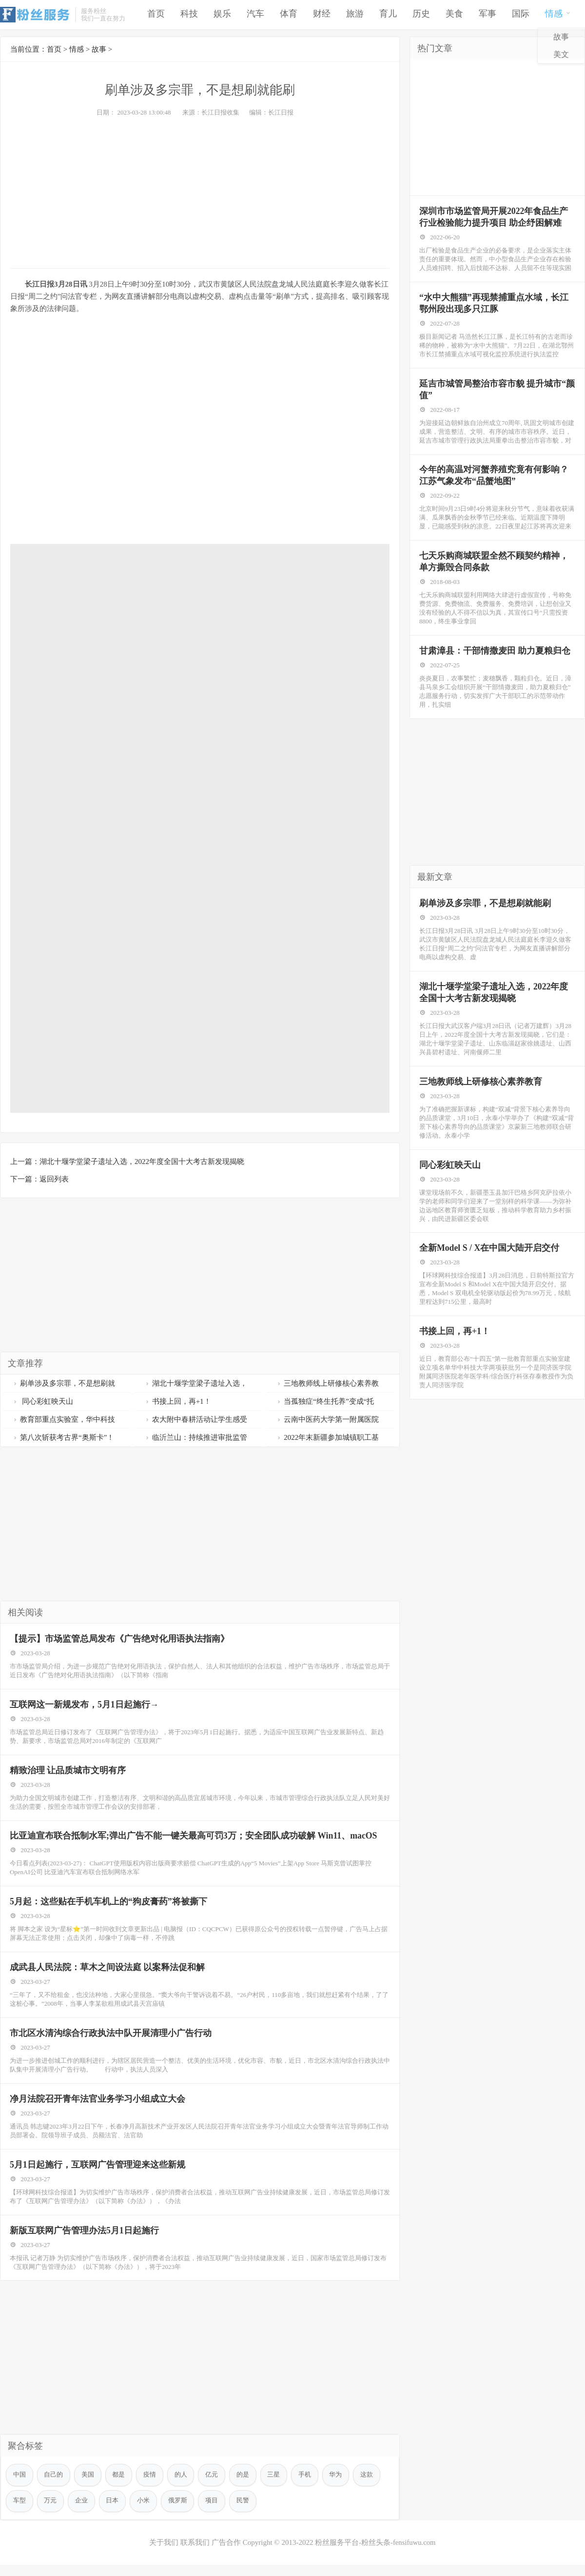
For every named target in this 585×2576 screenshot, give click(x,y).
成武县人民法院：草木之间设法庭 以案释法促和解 (108, 1973)
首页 (156, 14)
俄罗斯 (178, 2512)
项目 (213, 2512)
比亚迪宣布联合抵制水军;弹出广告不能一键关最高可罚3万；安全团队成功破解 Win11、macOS (194, 1839)
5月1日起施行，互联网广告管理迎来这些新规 (98, 2173)
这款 (369, 2485)
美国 (88, 2485)
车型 (19, 2512)
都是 (119, 2485)
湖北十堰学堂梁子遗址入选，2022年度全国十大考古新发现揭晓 (141, 1161)
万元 (50, 2512)
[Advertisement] (199, 190)
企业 (82, 2512)
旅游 (355, 14)
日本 (113, 2512)
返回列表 (54, 1179)
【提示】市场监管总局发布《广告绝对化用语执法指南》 (120, 1639)
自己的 (53, 2485)
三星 (275, 2485)
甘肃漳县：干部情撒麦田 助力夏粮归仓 (495, 665)
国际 (520, 14)
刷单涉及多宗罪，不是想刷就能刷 (485, 919)
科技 (189, 14)
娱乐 (222, 14)
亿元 (213, 2485)
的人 (182, 2485)
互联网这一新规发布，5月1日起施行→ (84, 1706)
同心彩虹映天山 (43, 1401)
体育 (288, 14)
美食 (454, 14)
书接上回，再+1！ (178, 1401)
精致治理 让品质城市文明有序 (68, 1773)
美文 (561, 56)
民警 (244, 2512)
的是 (244, 2485)
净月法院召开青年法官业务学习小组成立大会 (98, 2106)
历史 (421, 14)
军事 (487, 14)
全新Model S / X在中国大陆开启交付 (490, 1268)
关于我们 (163, 2553)
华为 (338, 2485)
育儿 (388, 14)
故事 (561, 38)
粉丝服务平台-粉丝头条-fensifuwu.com (375, 2553)
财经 (322, 14)
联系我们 (194, 2553)
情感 (558, 13)
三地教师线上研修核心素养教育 (481, 1099)
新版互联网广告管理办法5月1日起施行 (84, 2240)
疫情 (150, 2485)
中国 (19, 2485)
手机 (306, 2485)
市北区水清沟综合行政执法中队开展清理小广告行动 (111, 2040)
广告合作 (225, 2553)
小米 (144, 2512)
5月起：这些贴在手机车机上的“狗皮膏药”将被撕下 (109, 1906)
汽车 (255, 14)
